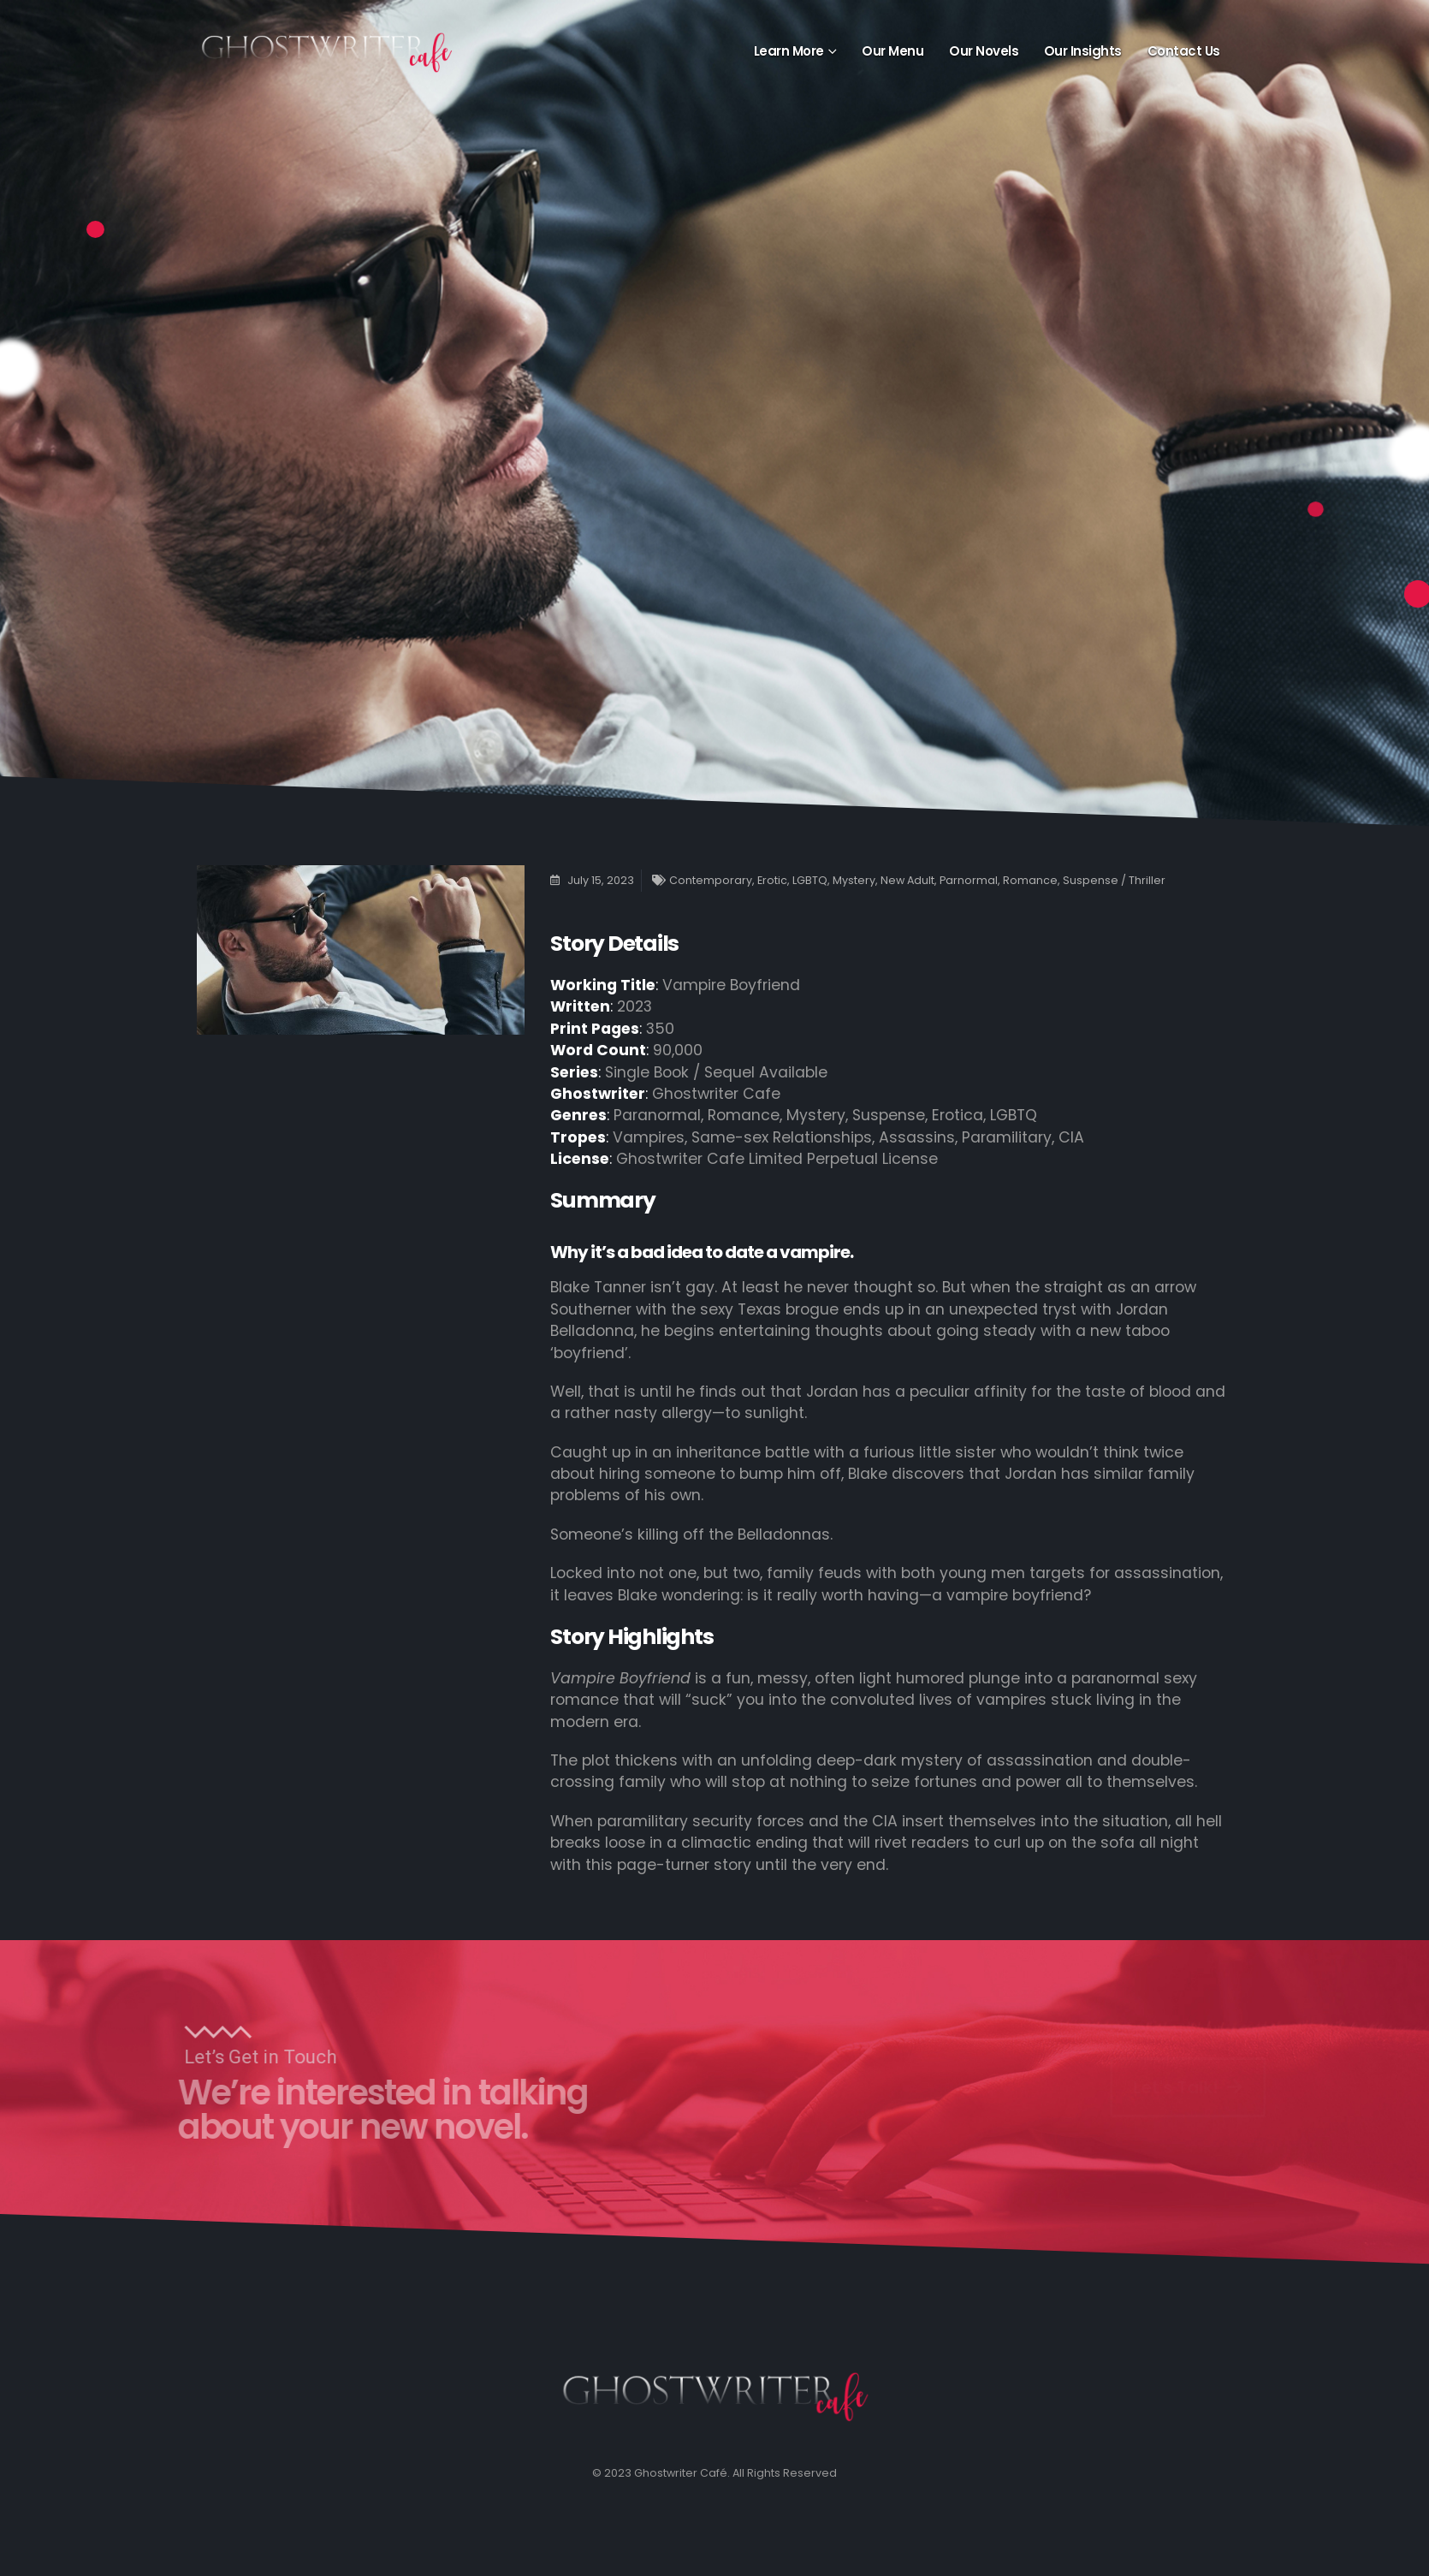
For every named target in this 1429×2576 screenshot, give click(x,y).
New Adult (907, 880)
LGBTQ (809, 880)
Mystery (854, 880)
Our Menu (892, 51)
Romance (1030, 880)
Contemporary (710, 880)
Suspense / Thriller (1114, 880)
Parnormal (969, 880)
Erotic (772, 880)
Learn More (789, 51)
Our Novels (983, 51)
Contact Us (1183, 51)
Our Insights (1083, 51)
